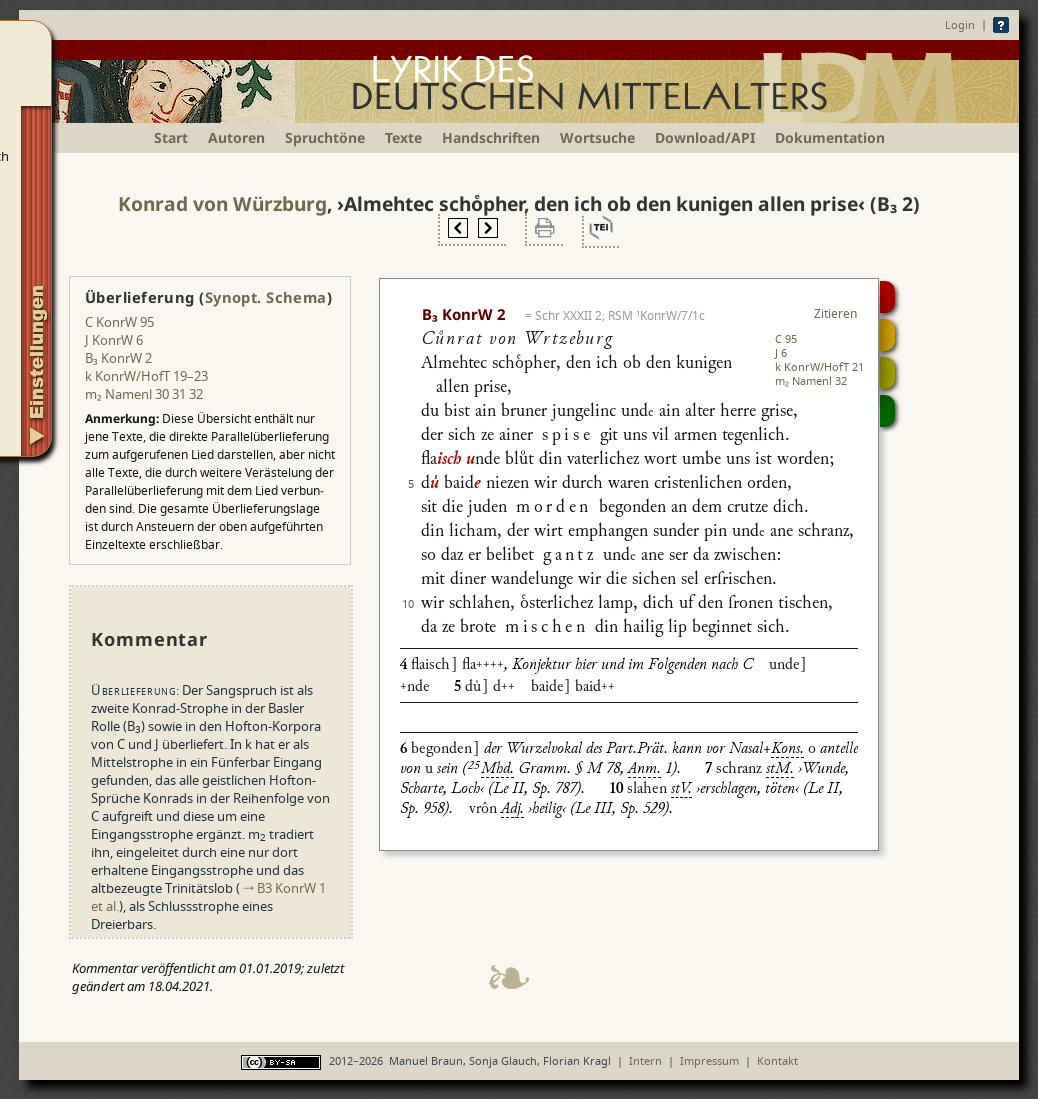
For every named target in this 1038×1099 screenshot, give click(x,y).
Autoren (236, 137)
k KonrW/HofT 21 (819, 366)
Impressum (709, 1060)
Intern (645, 1060)
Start (171, 137)
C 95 (786, 338)
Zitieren (835, 313)
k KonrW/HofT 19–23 (146, 376)
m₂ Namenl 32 (811, 380)
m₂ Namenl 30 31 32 (144, 394)
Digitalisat (887, 297)
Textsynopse (887, 373)
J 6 (781, 352)
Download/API (705, 137)
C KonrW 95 (119, 322)
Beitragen (887, 411)
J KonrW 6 (114, 340)
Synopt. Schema (266, 297)
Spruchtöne (325, 137)
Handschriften (491, 137)
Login (960, 24)
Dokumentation (830, 137)
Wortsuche (597, 137)
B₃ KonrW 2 (118, 358)
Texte (403, 137)
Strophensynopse (887, 335)
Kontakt (777, 1060)
